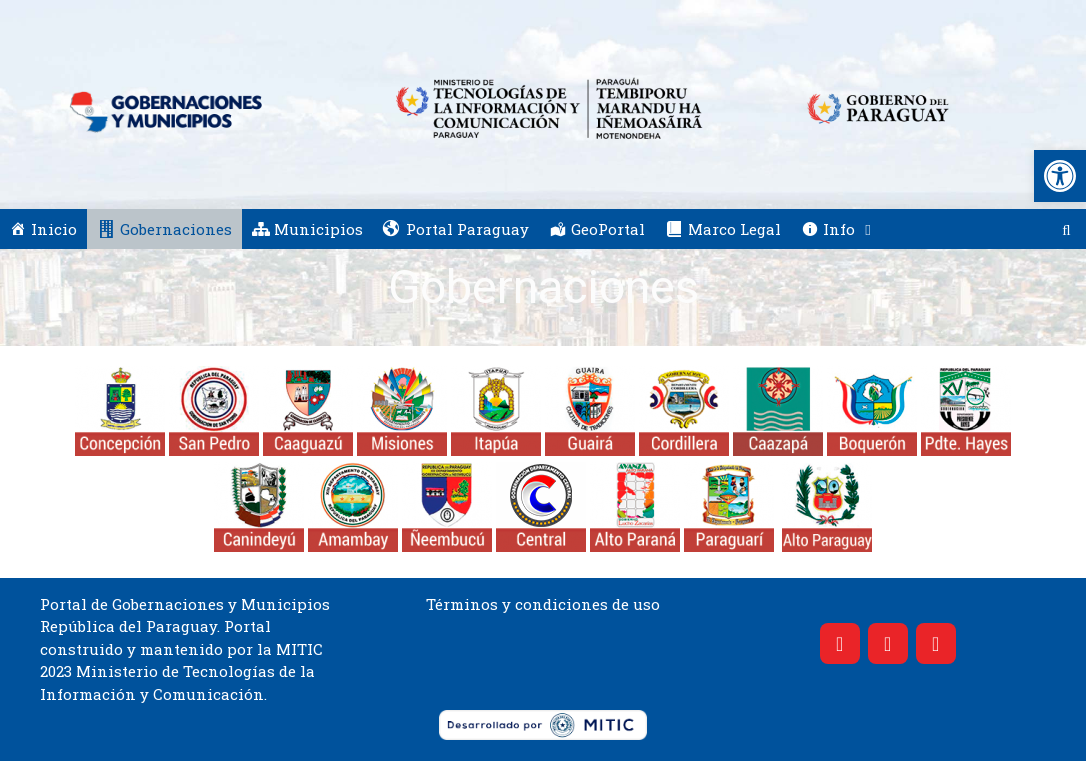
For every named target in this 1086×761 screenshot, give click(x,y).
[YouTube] (936, 643)
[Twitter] (888, 643)
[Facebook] (840, 643)
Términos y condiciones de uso (543, 604)
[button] (1060, 176)
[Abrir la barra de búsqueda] (1066, 229)
